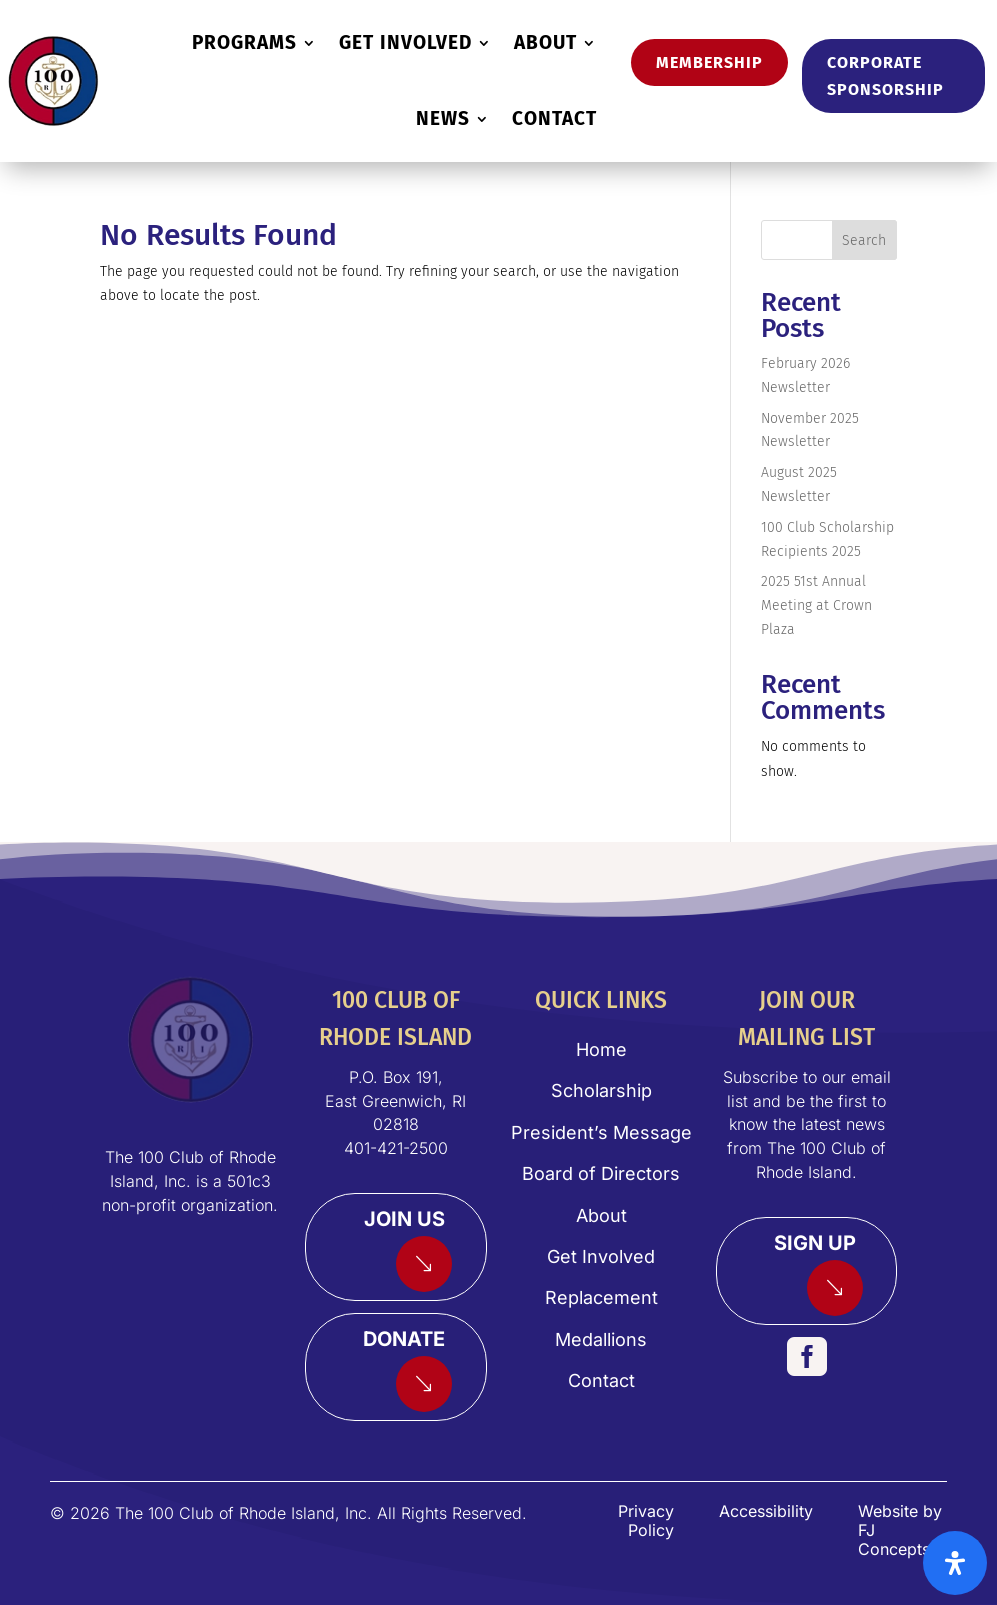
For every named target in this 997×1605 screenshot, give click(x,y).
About (601, 1215)
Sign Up (815, 1243)
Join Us (404, 1219)
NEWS (443, 118)
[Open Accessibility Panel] (955, 1563)
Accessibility (766, 1511)
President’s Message (601, 1132)
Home (601, 1049)
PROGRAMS (244, 42)
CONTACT (554, 118)
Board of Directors (601, 1173)
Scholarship (601, 1090)
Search (864, 240)
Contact (601, 1380)
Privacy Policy (646, 1520)
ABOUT (545, 42)
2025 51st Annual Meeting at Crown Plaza (816, 605)
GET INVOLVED (405, 42)
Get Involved (601, 1256)
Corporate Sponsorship (885, 76)
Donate (404, 1339)
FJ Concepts (894, 1539)
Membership (709, 62)
